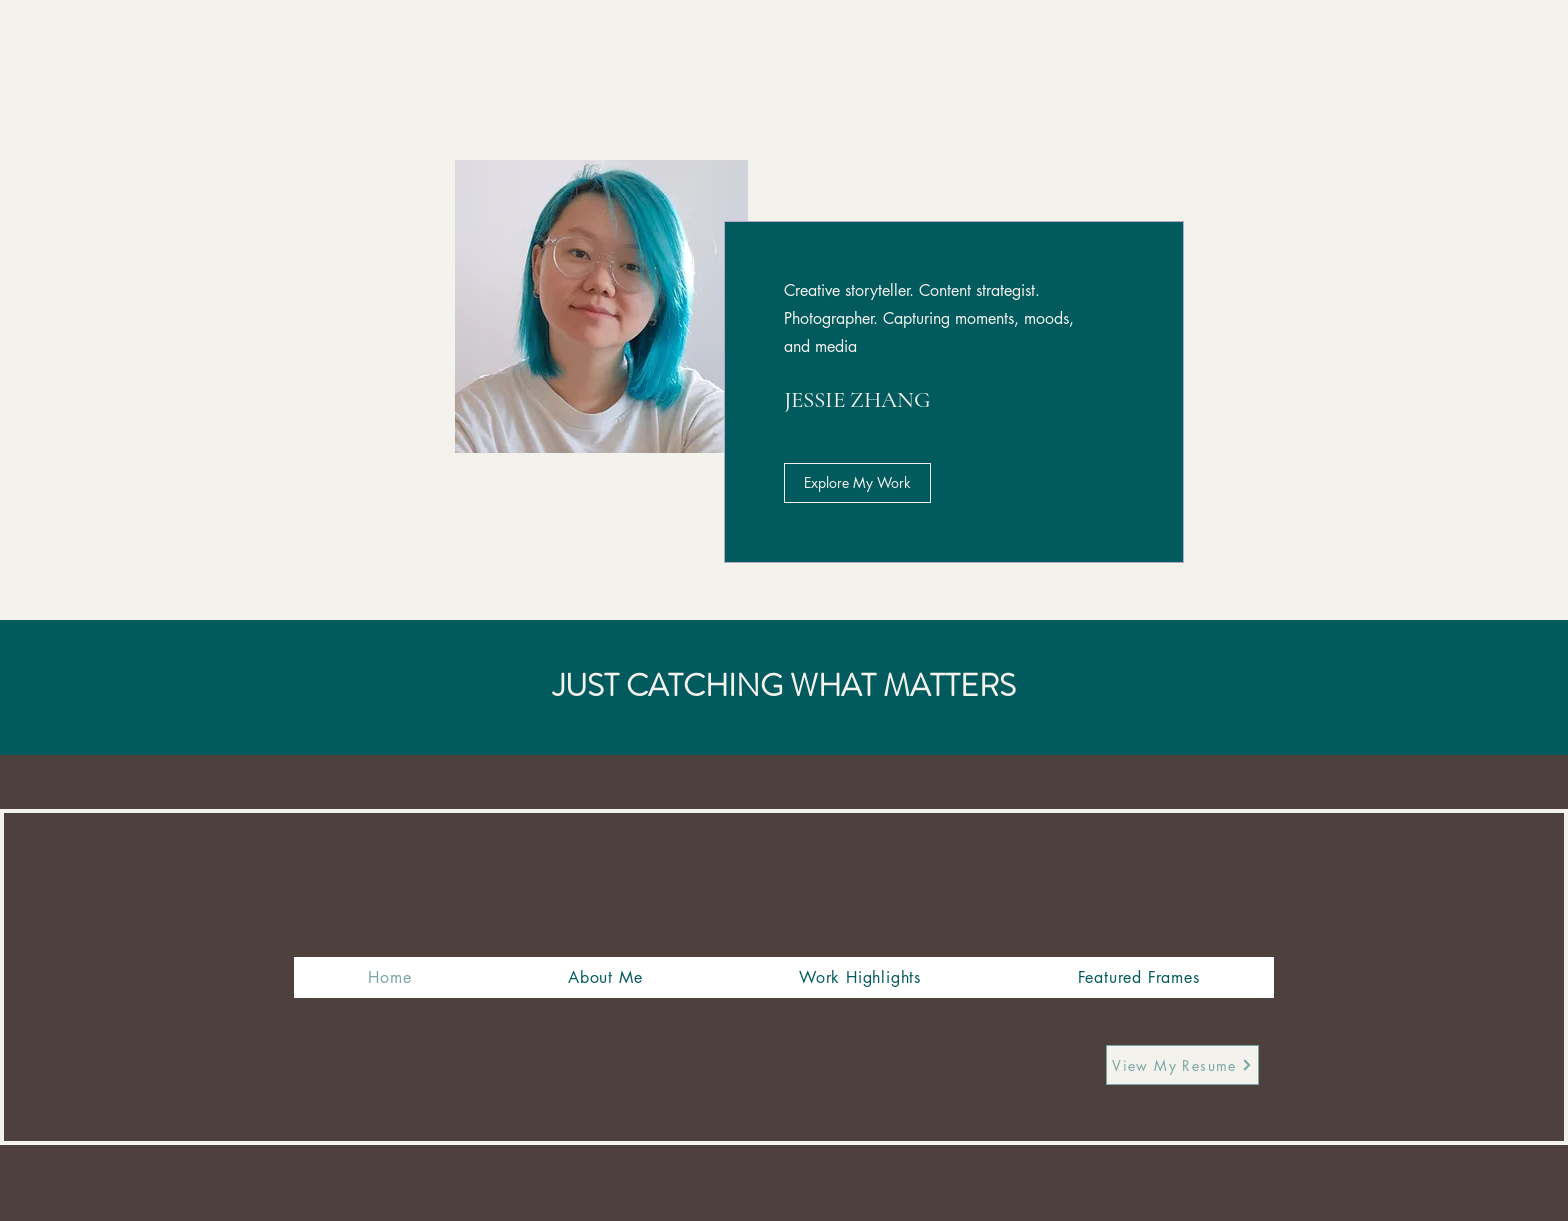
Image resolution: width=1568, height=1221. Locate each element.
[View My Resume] (1182, 1065)
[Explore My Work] (857, 483)
